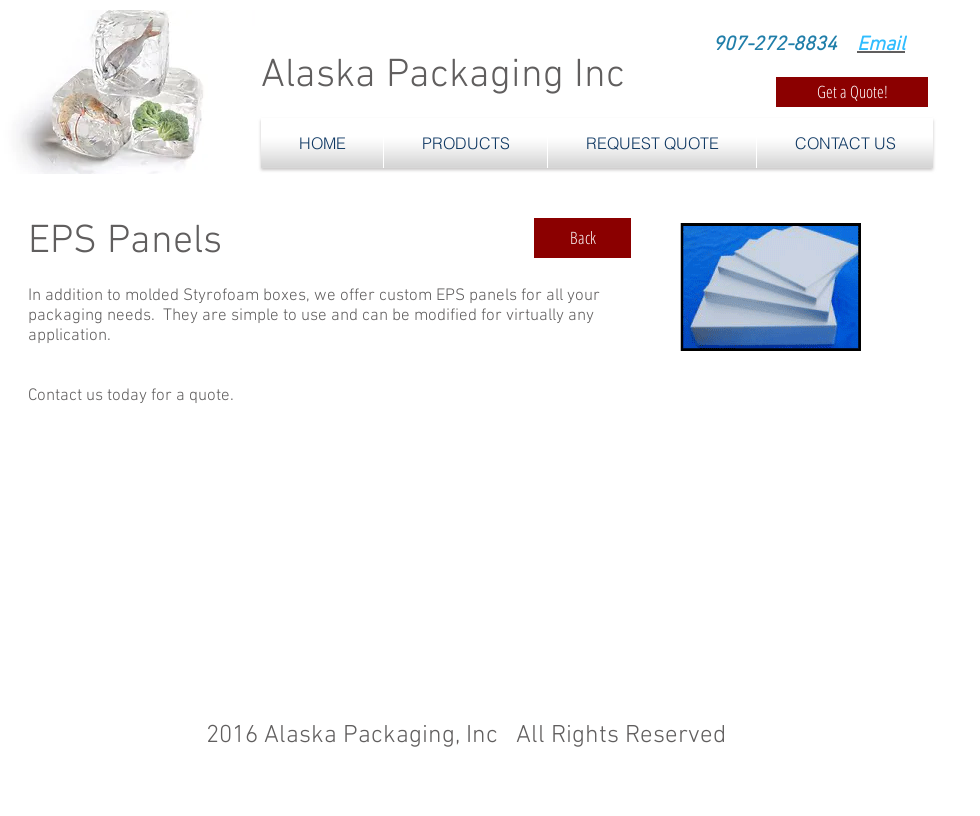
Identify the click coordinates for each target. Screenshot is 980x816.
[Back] (582, 238)
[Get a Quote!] (852, 92)
